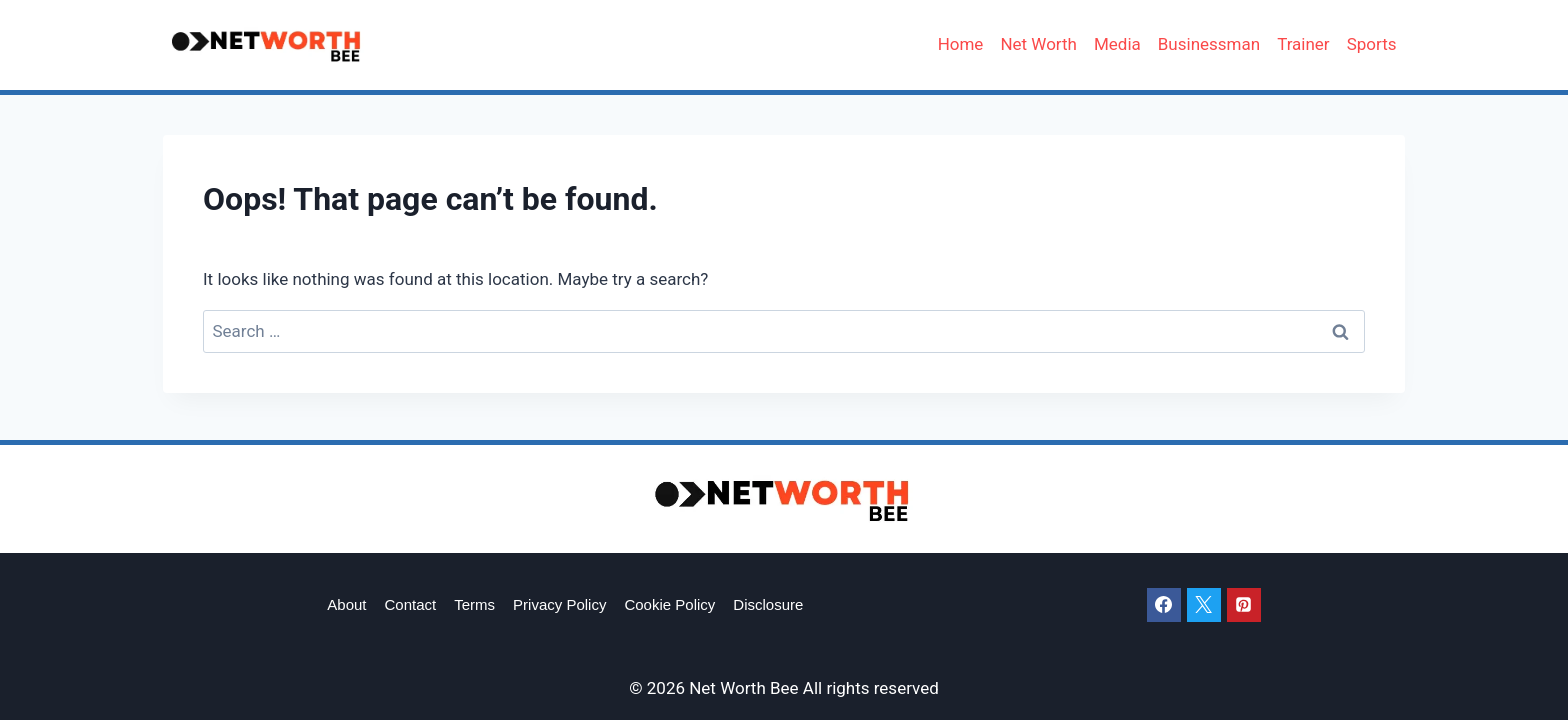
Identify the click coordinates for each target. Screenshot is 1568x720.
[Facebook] (1164, 605)
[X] (1204, 605)
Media (1117, 44)
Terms (474, 604)
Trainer (1303, 44)
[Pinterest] (1244, 605)
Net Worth (1038, 44)
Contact (411, 604)
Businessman (1209, 44)
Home (961, 44)
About (346, 604)
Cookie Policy (669, 604)
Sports (1372, 44)
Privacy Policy (559, 604)
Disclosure (768, 604)
